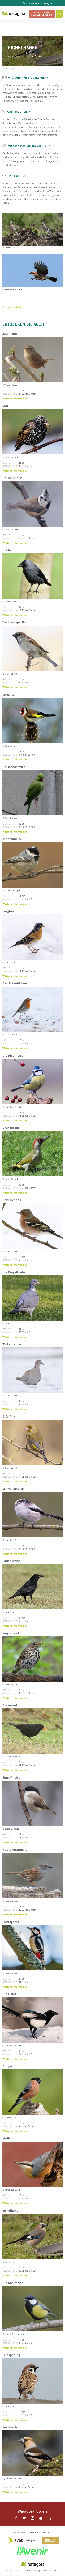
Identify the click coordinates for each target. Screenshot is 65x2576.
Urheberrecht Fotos (50, 2570)
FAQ (59, 13)
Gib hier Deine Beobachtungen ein (41, 13)
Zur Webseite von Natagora (36, 4)
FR (58, 3)
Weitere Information (15, 398)
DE (61, 3)
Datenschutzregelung (31, 2570)
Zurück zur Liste (12, 307)
